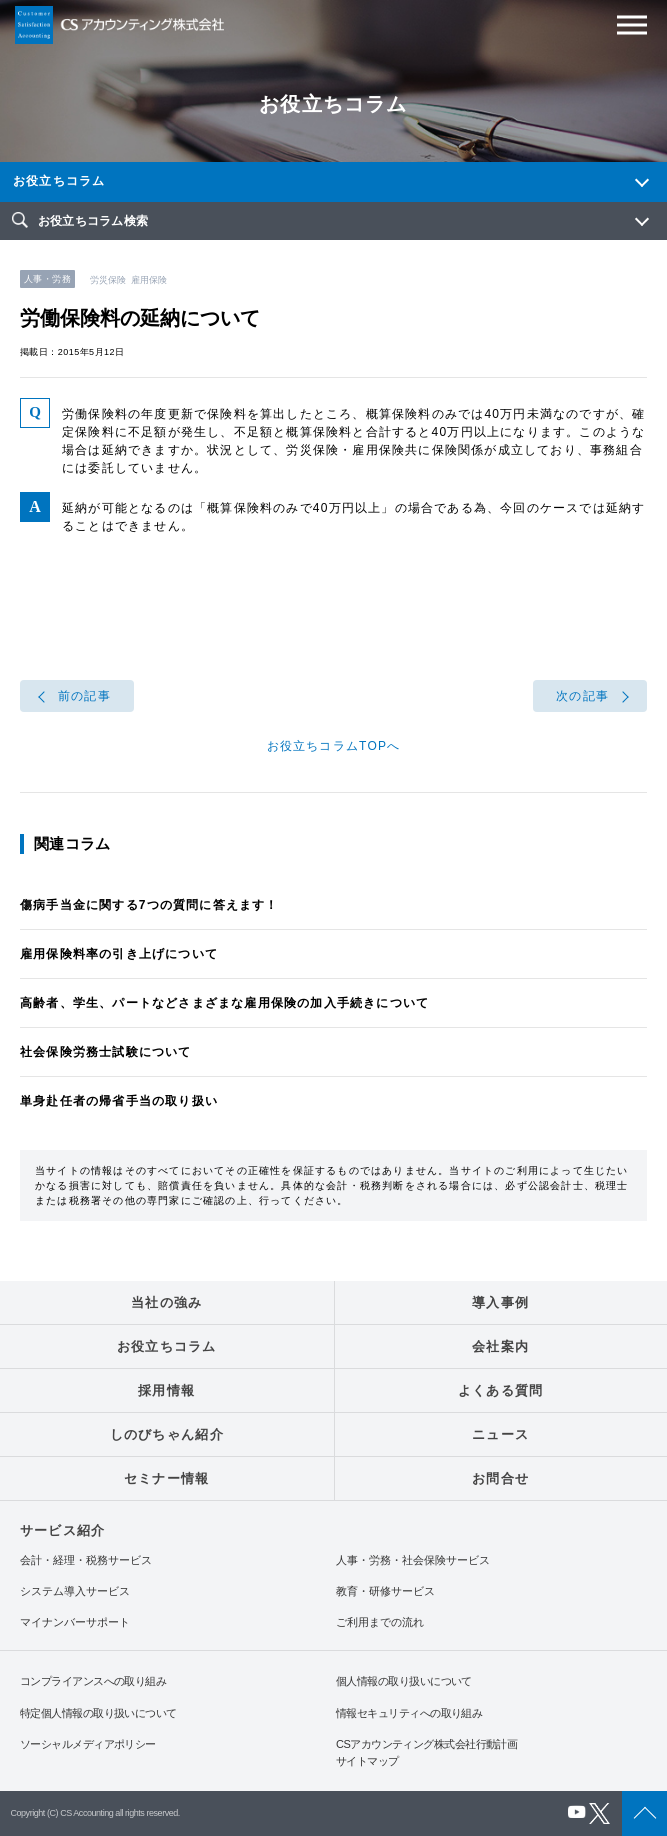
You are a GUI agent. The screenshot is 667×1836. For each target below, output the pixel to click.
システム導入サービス (75, 1591)
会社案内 (500, 1346)
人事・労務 (47, 279)
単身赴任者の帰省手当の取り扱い (119, 1101)
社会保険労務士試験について (106, 1052)
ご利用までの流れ (380, 1622)
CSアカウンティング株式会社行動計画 (426, 1744)
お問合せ (500, 1478)
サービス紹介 (62, 1530)
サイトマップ (367, 1761)
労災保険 (108, 280)
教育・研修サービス (385, 1591)
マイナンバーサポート (75, 1622)
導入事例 (500, 1302)
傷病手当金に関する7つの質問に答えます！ (149, 905)
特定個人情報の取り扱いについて (98, 1713)
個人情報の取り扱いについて (404, 1681)
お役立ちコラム (59, 181)
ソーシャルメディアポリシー (88, 1744)
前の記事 (84, 696)
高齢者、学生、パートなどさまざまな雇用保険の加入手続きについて (224, 1003)
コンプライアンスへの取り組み (93, 1681)
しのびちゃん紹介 (167, 1434)
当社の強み (167, 1302)
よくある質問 (501, 1390)
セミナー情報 (167, 1478)
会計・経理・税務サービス (86, 1560)
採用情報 (166, 1390)
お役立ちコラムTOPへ (334, 746)
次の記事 (582, 696)
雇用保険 (149, 280)
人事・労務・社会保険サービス (413, 1560)
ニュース (500, 1434)
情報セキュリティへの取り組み (409, 1713)
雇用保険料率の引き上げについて (119, 954)
